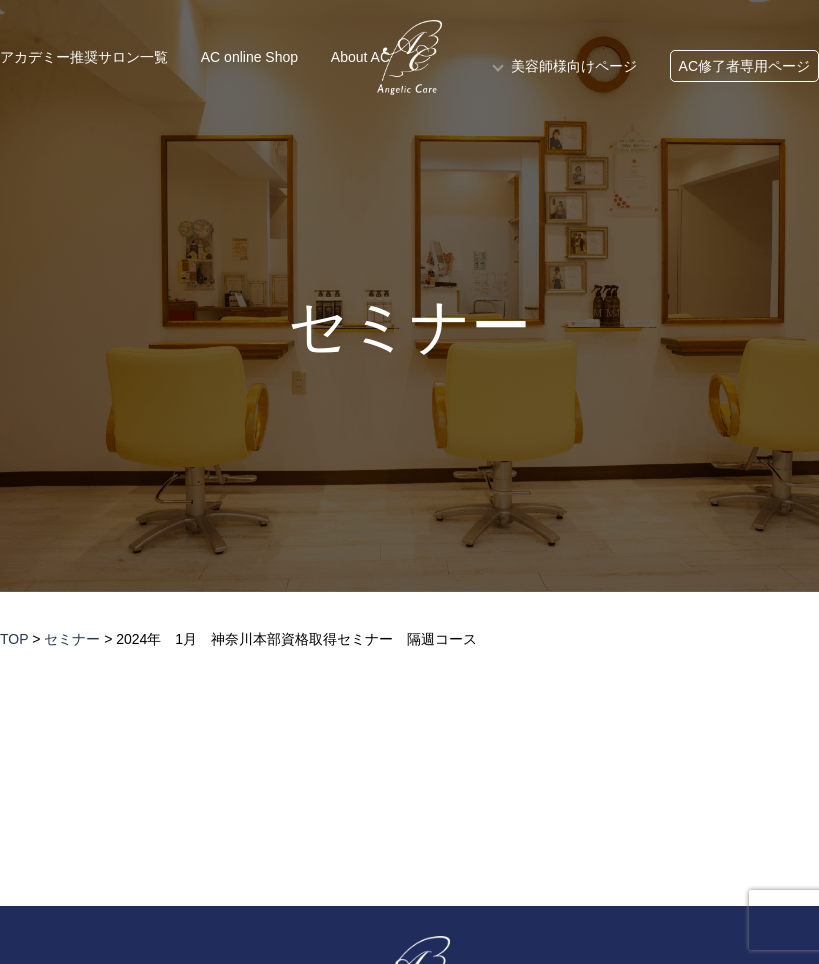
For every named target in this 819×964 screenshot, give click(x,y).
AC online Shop (249, 57)
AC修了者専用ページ (744, 66)
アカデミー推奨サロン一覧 (84, 57)
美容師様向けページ (574, 66)
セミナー (409, 327)
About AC (360, 57)
